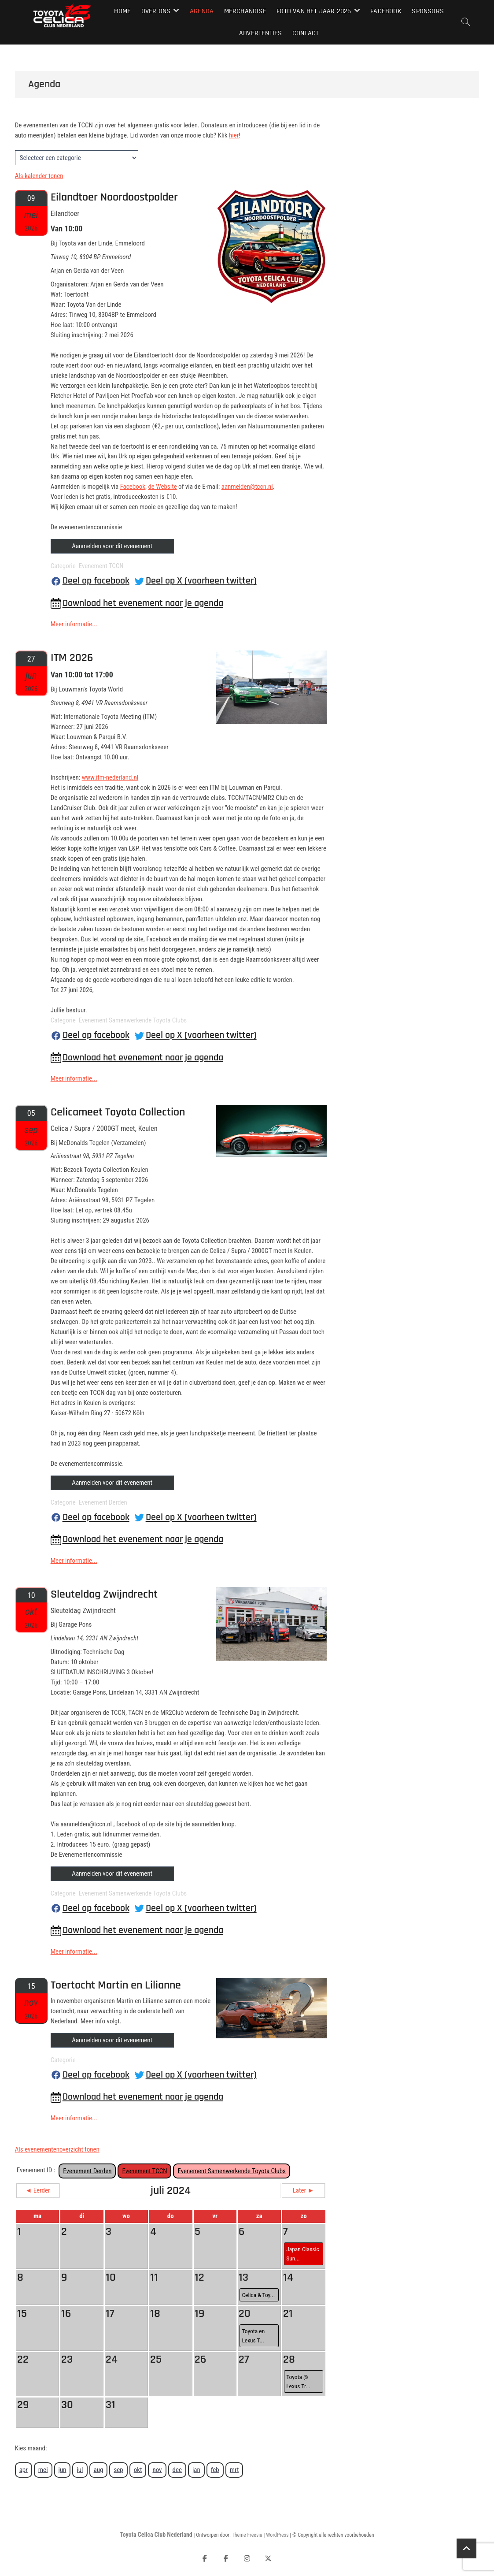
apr (23, 2470)
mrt (234, 2470)
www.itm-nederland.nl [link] (110, 777)
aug (98, 2470)
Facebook (386, 11)
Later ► (303, 2190)
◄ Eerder (38, 2190)
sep (118, 2470)
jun (62, 2470)
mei (43, 2470)
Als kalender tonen (39, 176)
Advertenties (260, 33)
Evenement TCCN (144, 2171)
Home (122, 11)
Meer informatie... (74, 624)
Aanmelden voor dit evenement (112, 546)
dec (177, 2470)
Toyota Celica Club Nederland (156, 2534)
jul (80, 2470)
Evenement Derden (87, 2171)
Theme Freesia (247, 2535)
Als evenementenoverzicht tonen (57, 2149)
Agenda (202, 11)
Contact (305, 33)
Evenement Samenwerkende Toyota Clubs (231, 2171)
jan (196, 2470)
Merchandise (245, 11)
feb (215, 2470)
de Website (162, 487)
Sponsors (428, 11)
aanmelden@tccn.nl (247, 487)
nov (157, 2470)
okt (138, 2470)
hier (234, 135)
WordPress (277, 2535)
